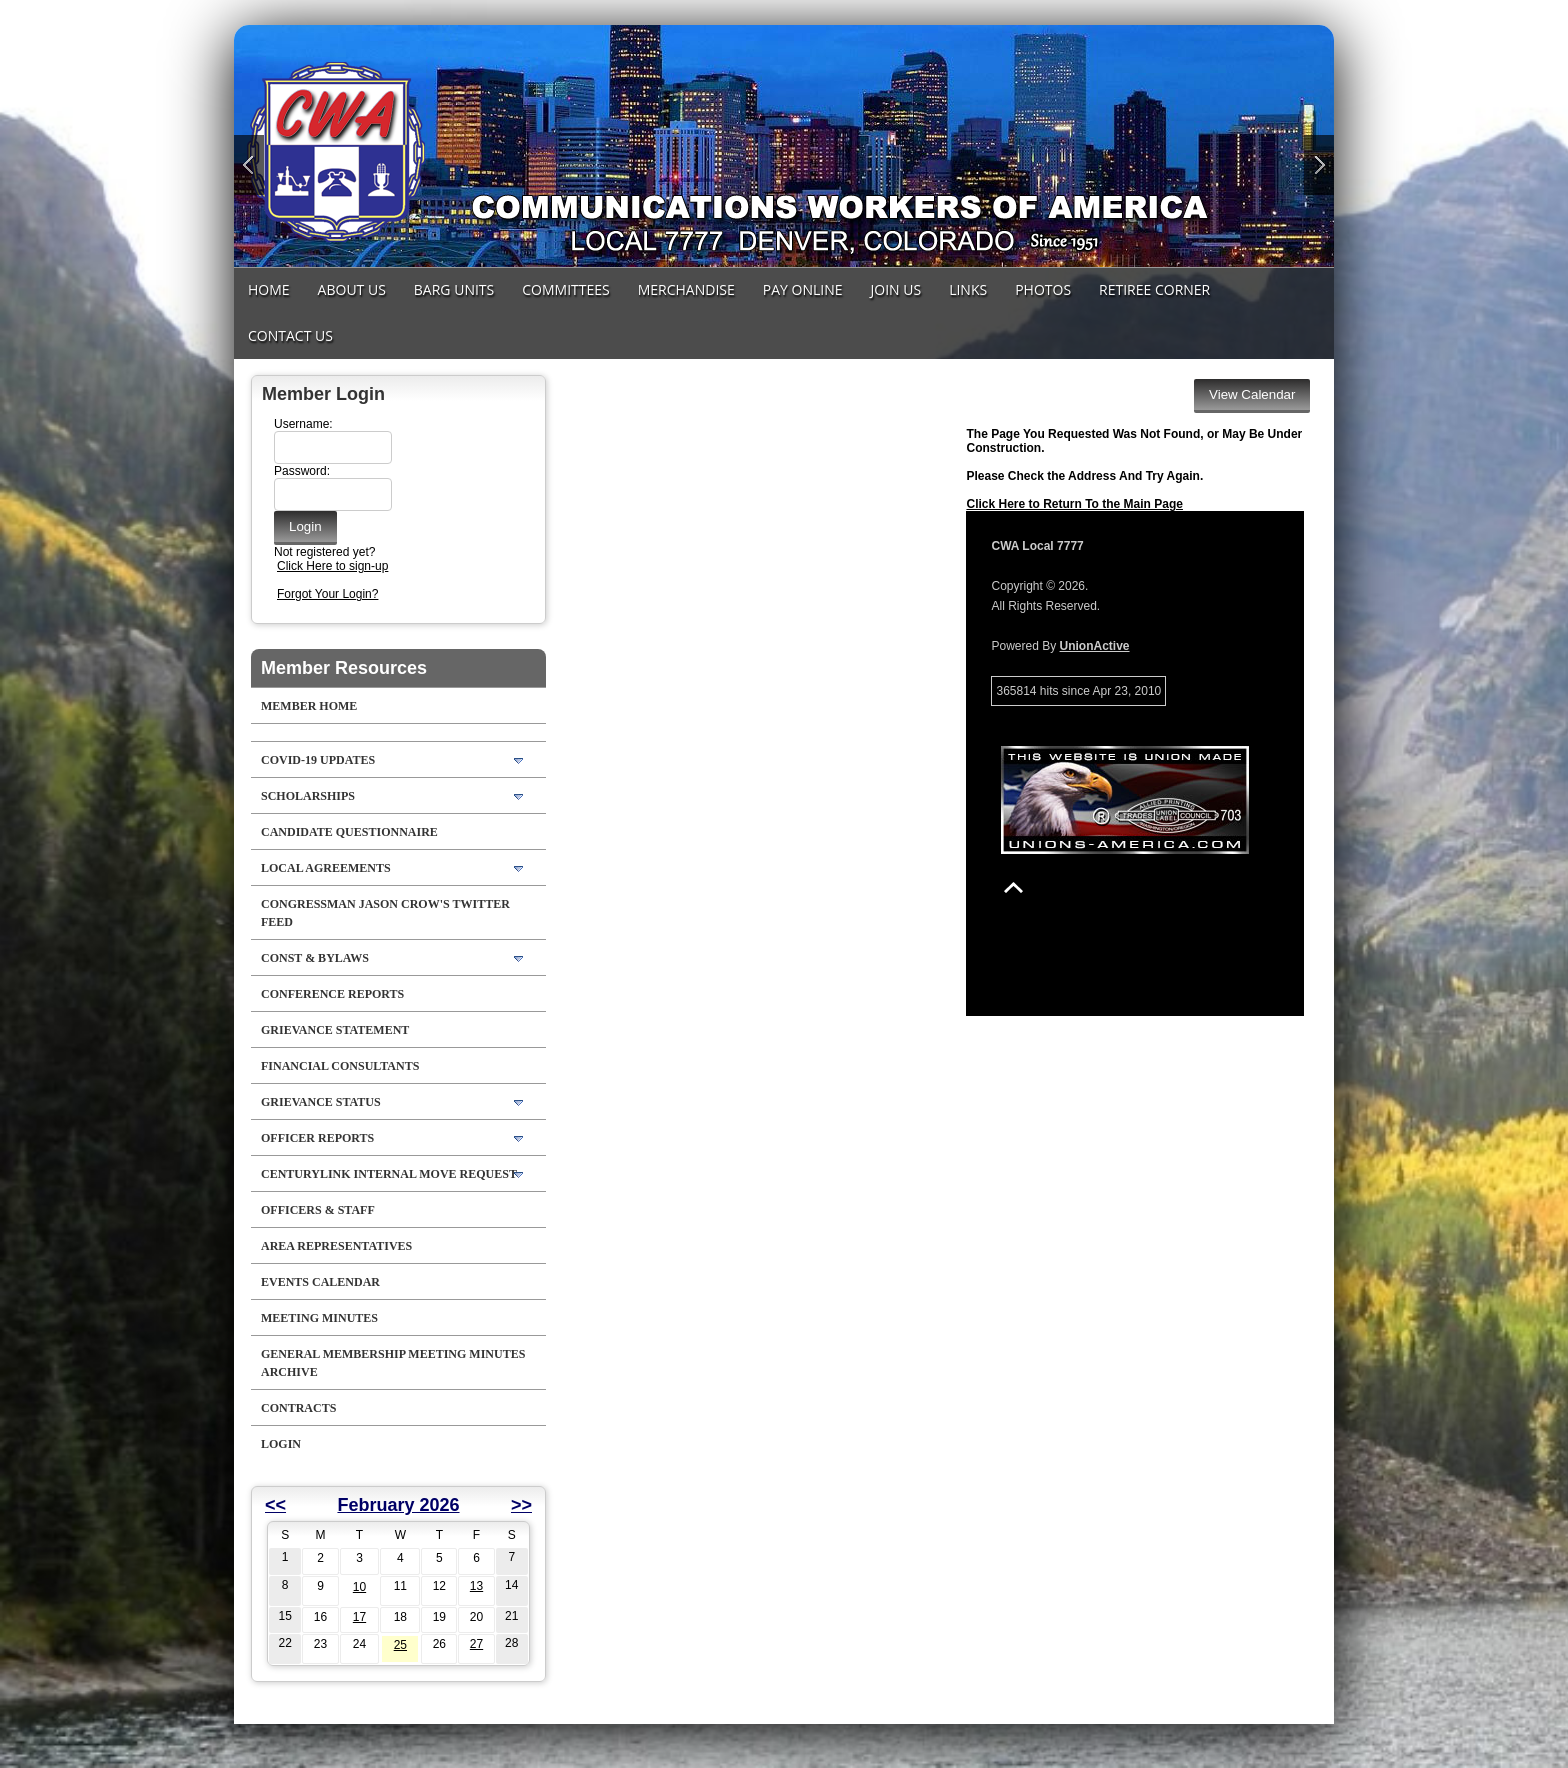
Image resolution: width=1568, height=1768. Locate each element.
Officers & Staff (318, 1210)
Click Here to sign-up (332, 566)
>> (521, 1505)
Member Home (309, 706)
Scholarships (308, 796)
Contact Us (290, 335)
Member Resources (344, 668)
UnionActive (1095, 646)
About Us (352, 289)
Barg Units (454, 289)
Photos (1043, 289)
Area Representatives (336, 1246)
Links (968, 289)
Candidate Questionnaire (349, 832)
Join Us (896, 289)
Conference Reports (332, 994)
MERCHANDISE (686, 289)
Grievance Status (321, 1102)
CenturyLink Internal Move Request (389, 1174)
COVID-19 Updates (318, 760)
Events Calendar (320, 1282)
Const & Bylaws (315, 958)
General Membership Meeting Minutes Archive (393, 1363)
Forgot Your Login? (327, 594)
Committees (565, 289)
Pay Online (803, 289)
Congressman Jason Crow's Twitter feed (385, 913)
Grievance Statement (335, 1030)
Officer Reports (317, 1138)
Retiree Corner (1154, 289)
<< (275, 1505)
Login (281, 1444)
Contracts (298, 1408)
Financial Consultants (340, 1066)
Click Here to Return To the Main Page (1074, 504)
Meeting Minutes (319, 1318)
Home (269, 289)
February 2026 (398, 1505)
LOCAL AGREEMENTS (326, 868)
